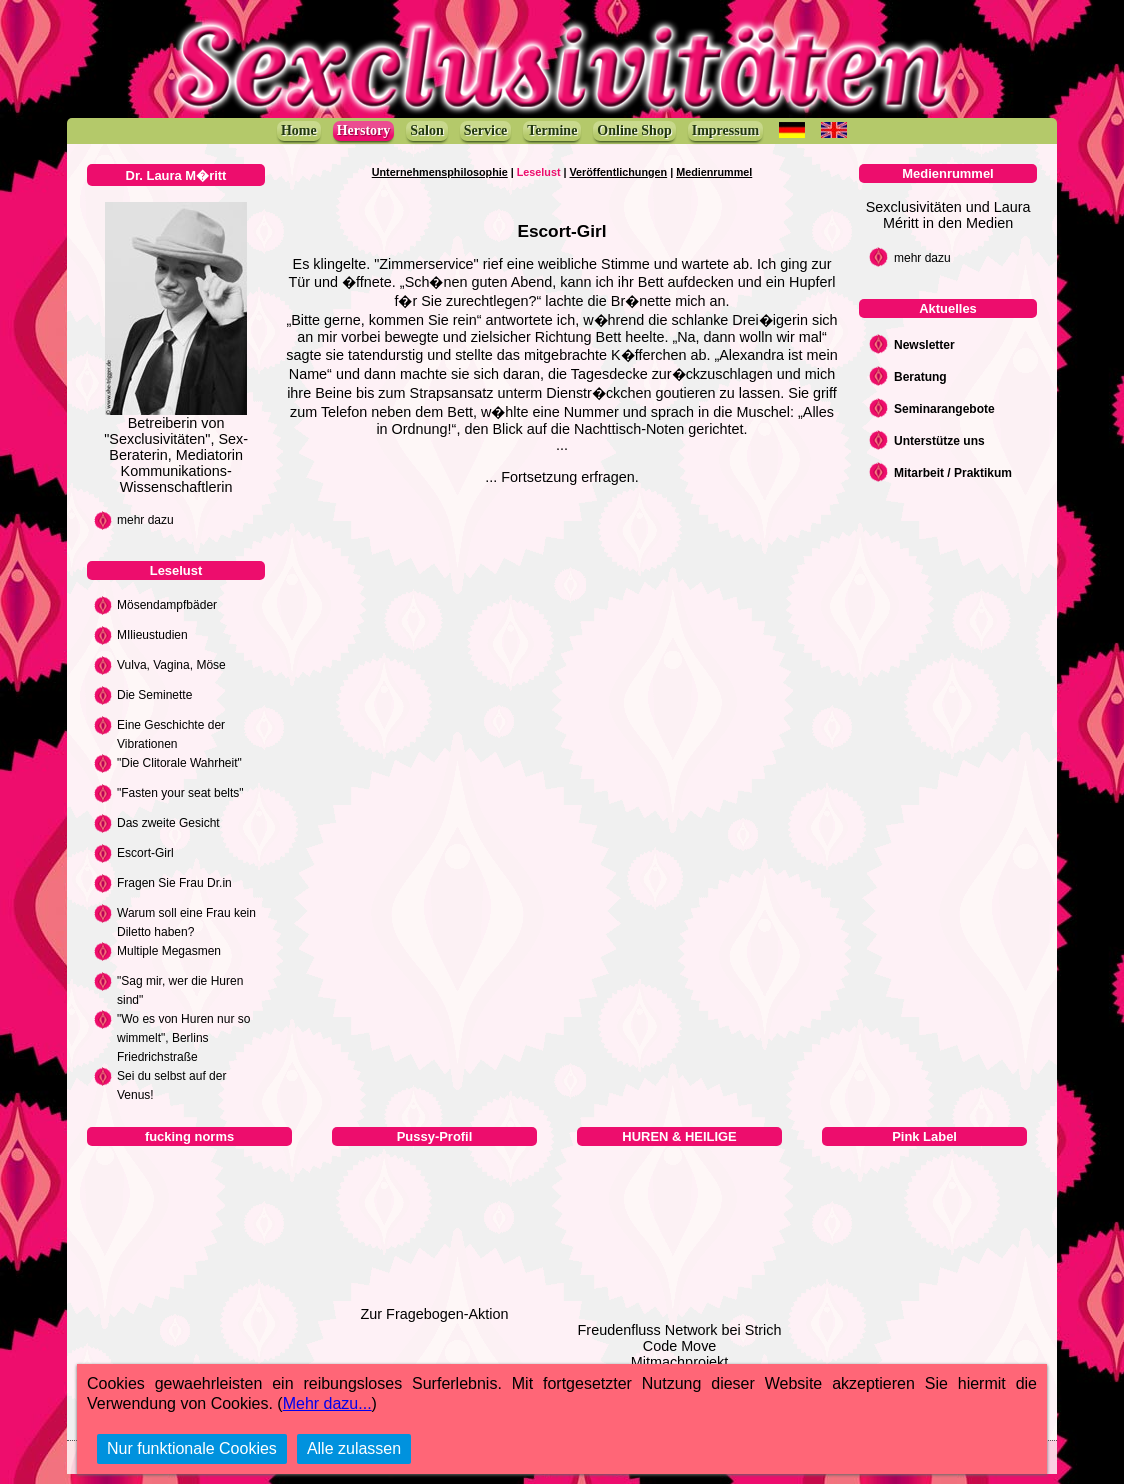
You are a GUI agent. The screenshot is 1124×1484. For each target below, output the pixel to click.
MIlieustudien (152, 635)
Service (486, 130)
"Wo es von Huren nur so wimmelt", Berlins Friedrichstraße (183, 1038)
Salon (426, 130)
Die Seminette (154, 695)
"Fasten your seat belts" (180, 793)
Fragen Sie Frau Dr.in (174, 883)
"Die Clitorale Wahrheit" (179, 763)
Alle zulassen (354, 1448)
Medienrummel (714, 172)
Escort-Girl (145, 853)
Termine (552, 130)
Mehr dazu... (327, 1403)
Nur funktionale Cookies (192, 1448)
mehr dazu (145, 520)
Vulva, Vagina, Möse (171, 665)
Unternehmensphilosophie (440, 172)
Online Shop (634, 130)
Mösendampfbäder (167, 605)
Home (299, 130)
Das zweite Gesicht (168, 823)
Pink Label (924, 1136)
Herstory (364, 130)
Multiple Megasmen (169, 951)
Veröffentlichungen (619, 172)
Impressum (725, 130)
